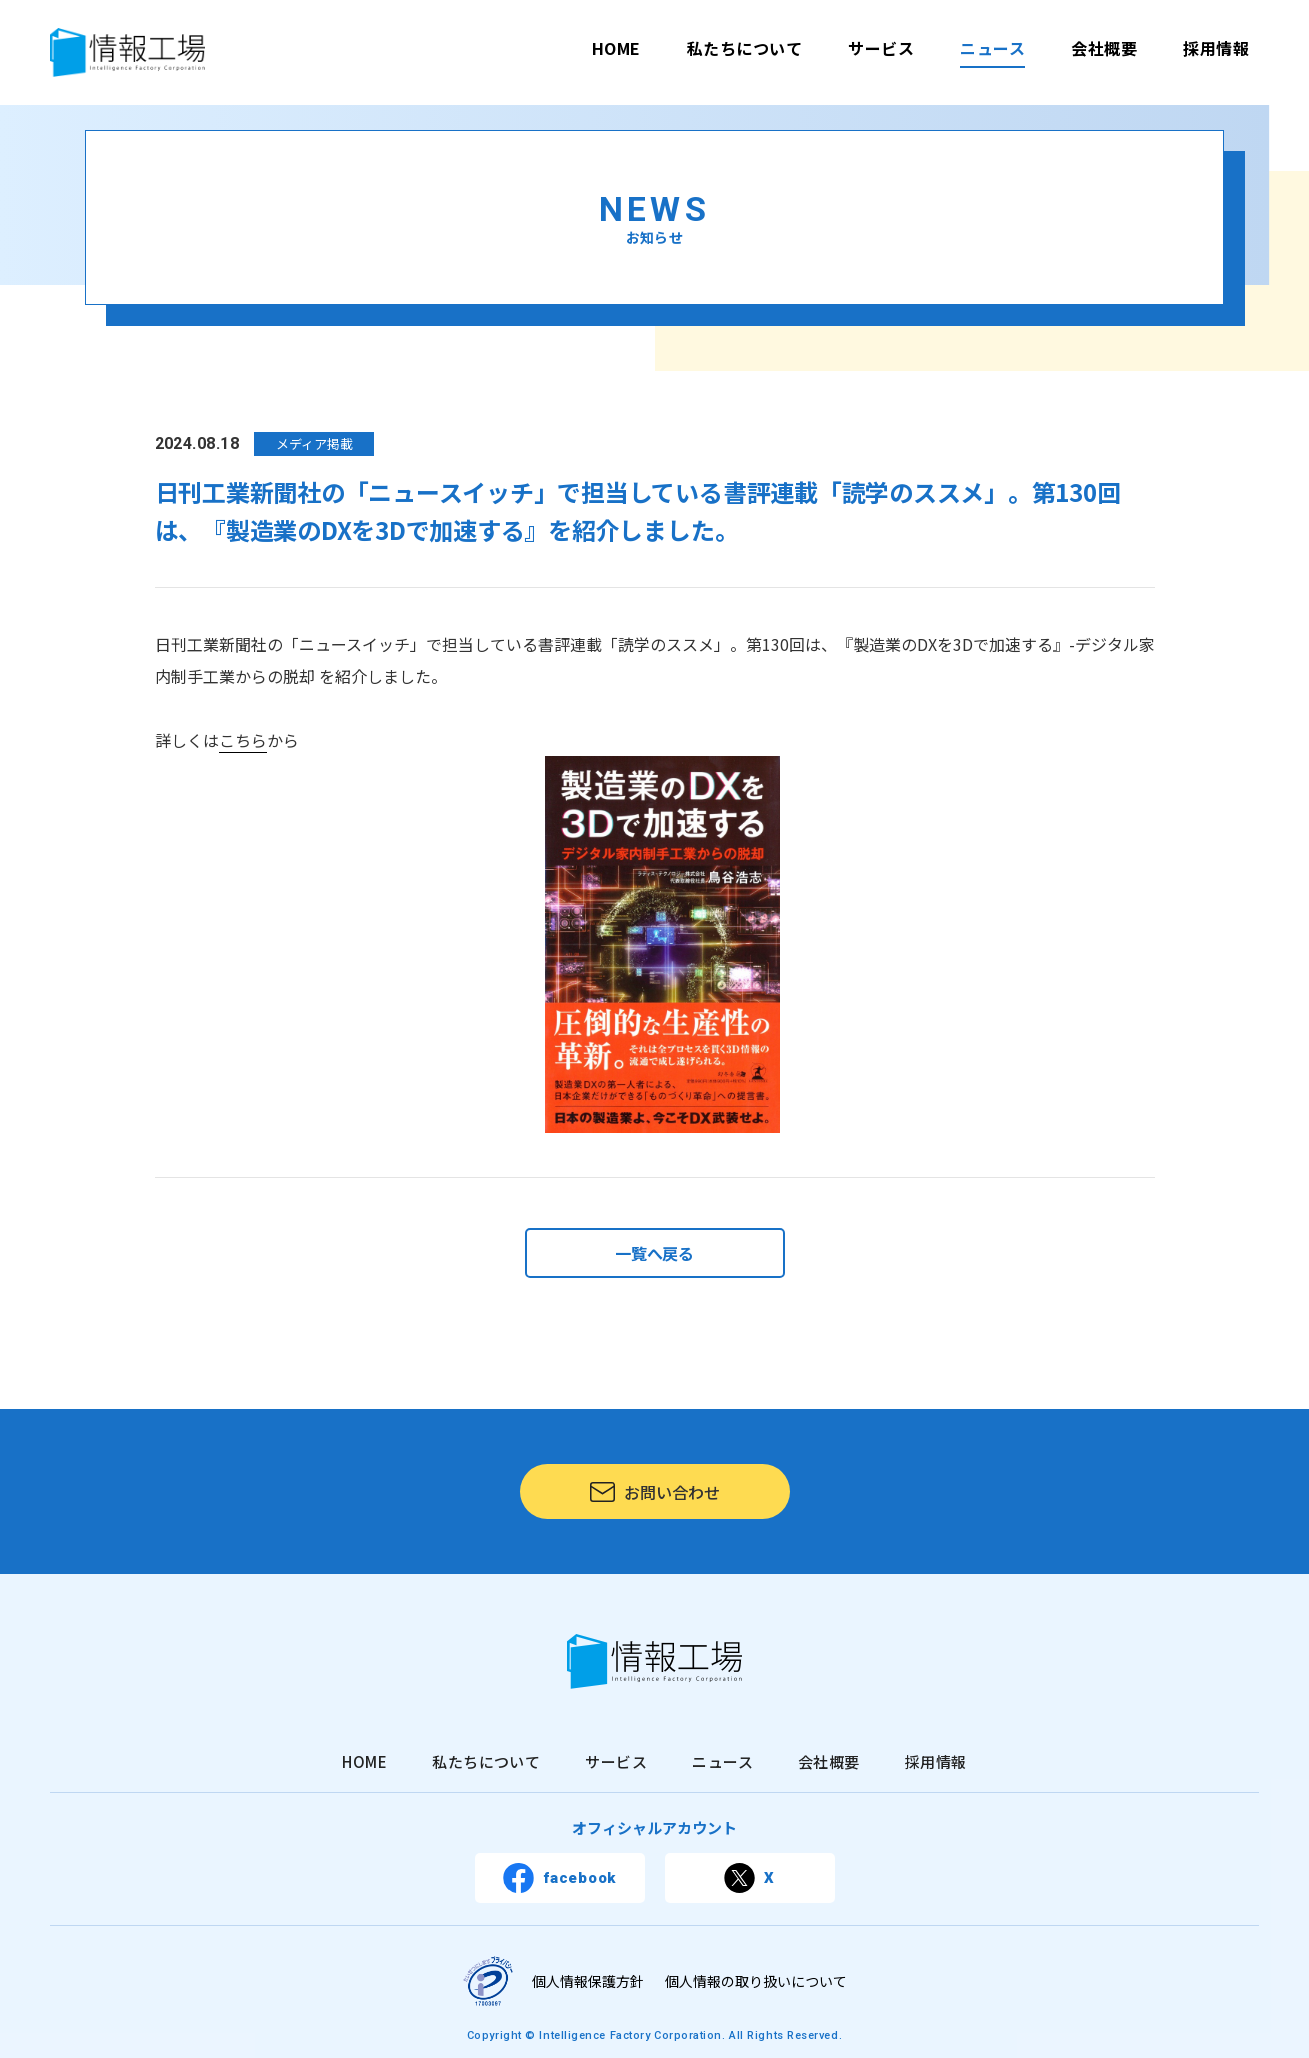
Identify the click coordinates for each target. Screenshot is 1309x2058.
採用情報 (1216, 48)
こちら (243, 740)
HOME (616, 48)
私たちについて (744, 48)
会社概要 (1104, 48)
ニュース (992, 48)
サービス (881, 48)
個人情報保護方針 (588, 1981)
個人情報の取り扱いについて (756, 1981)
